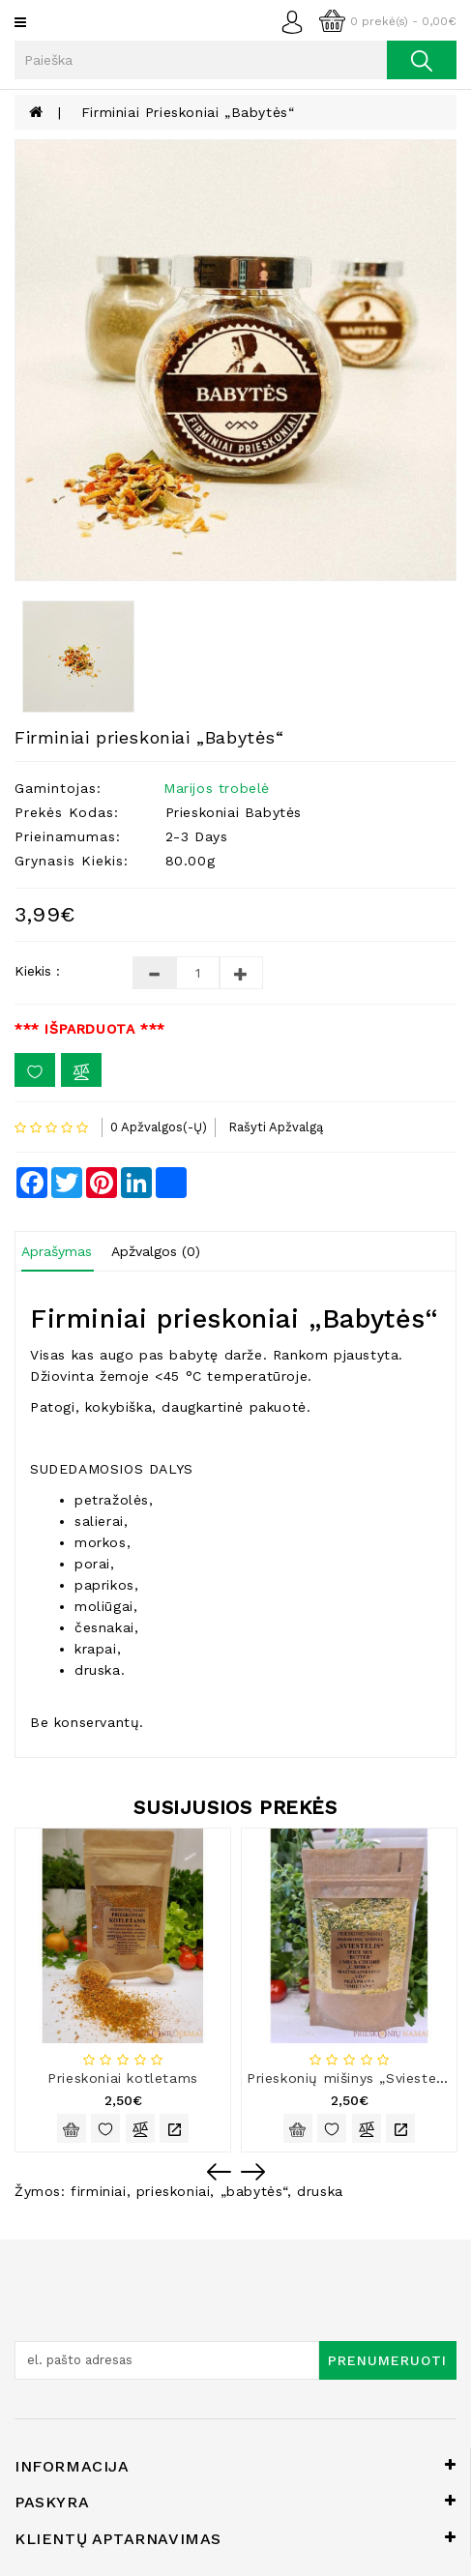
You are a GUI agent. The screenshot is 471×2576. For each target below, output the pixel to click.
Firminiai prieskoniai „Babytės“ (188, 112)
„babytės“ (254, 2191)
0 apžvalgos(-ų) (158, 1127)
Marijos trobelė (216, 788)
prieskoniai (173, 2191)
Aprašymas (56, 1251)
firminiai (98, 2191)
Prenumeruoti (387, 2360)
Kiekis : (37, 971)
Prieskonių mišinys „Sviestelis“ (352, 2078)
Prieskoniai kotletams (122, 2078)
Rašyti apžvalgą (275, 1127)
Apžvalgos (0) (155, 1251)
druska (320, 2191)
